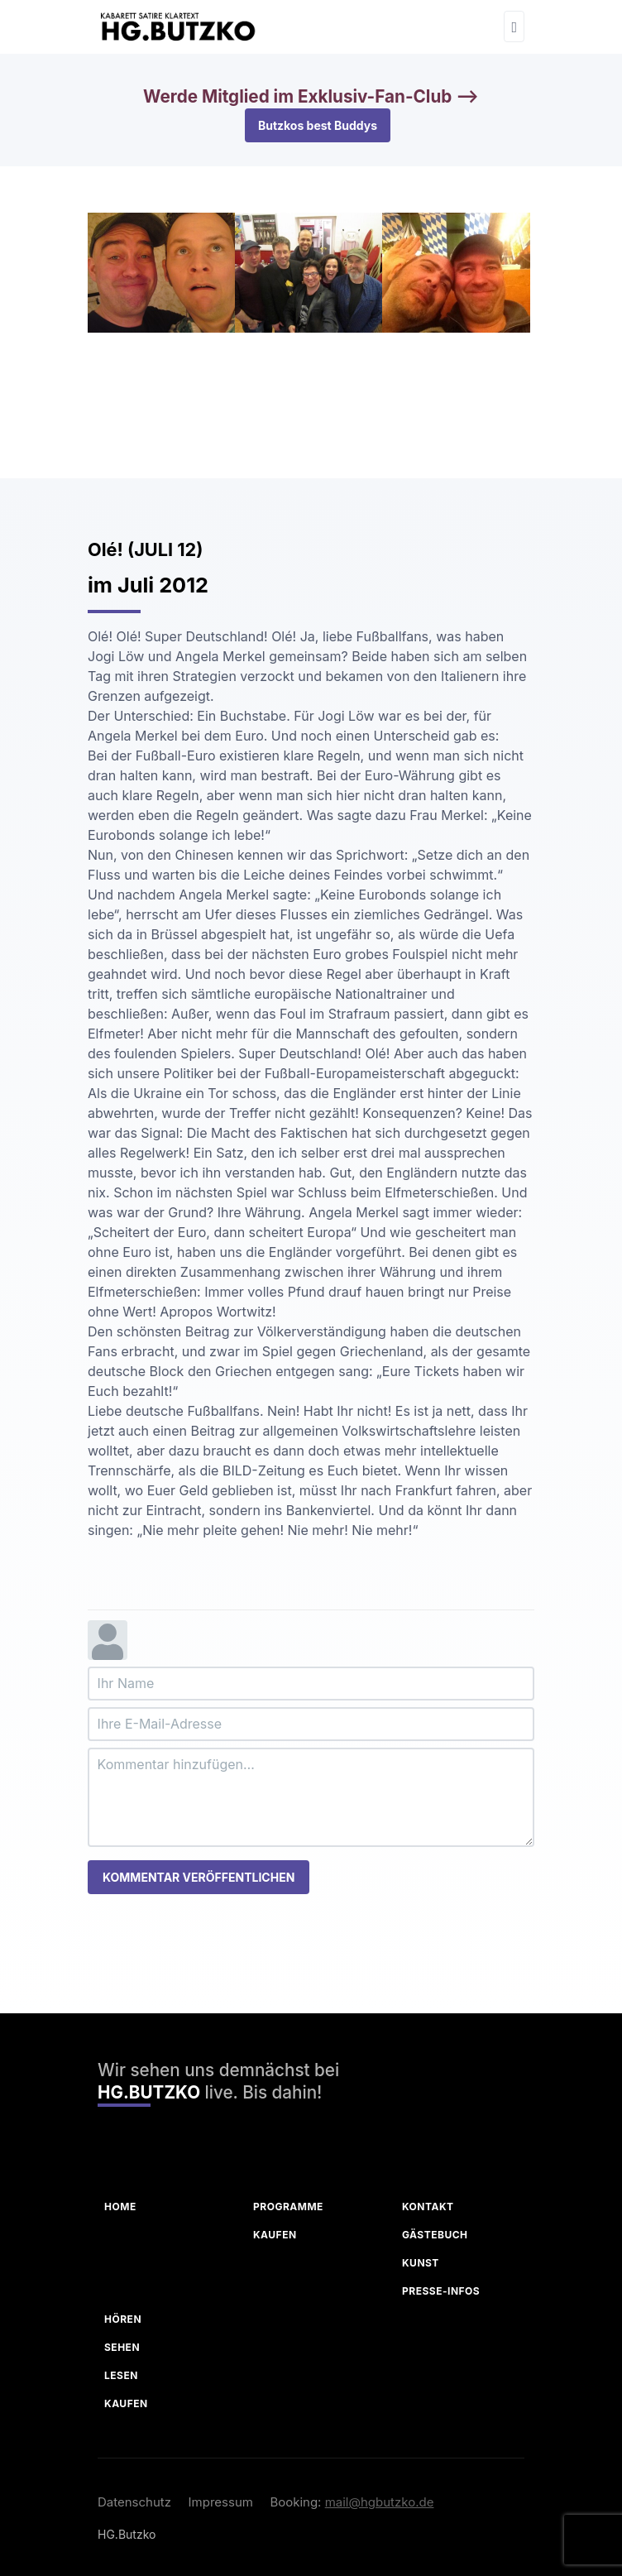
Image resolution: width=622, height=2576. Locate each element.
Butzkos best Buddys (317, 125)
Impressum (221, 2502)
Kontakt (428, 2206)
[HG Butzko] (177, 27)
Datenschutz (134, 2502)
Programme (288, 2206)
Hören (122, 2319)
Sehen (122, 2347)
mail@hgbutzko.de (379, 2502)
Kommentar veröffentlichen (198, 1877)
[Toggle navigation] (514, 26)
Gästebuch (435, 2234)
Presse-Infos (441, 2291)
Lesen (121, 2375)
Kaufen (275, 2234)
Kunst (420, 2263)
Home (120, 2206)
